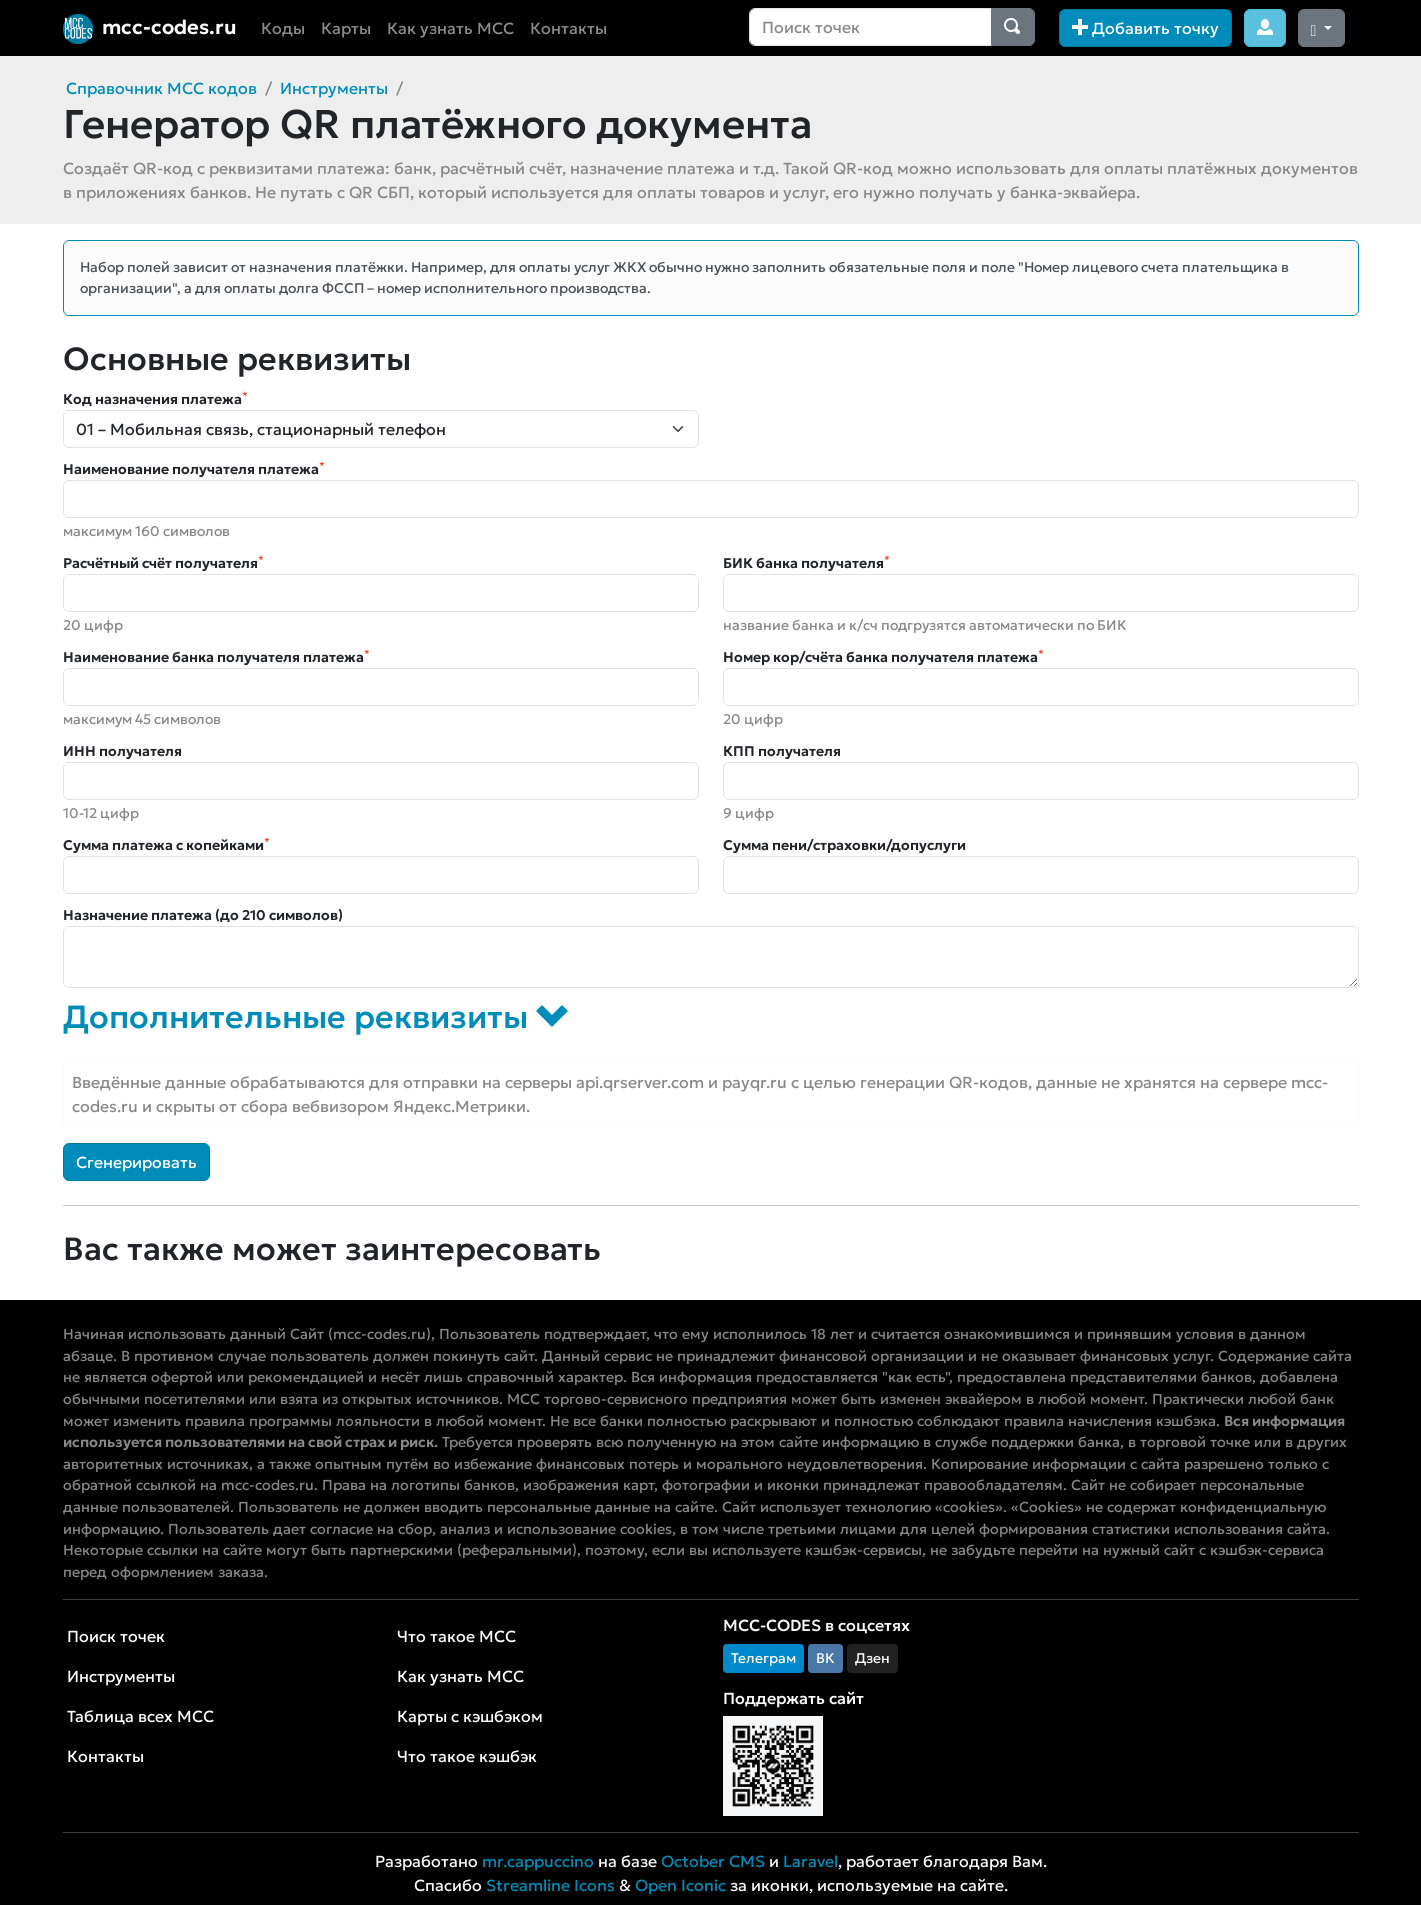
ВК (825, 1658)
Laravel (810, 1861)
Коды (283, 28)
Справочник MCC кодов (161, 88)
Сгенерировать (136, 1162)
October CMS (713, 1861)
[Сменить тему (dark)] (1322, 28)
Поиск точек (116, 1636)
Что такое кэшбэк (467, 1756)
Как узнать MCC (450, 28)
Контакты (568, 28)
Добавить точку (1145, 28)
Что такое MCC (456, 1636)
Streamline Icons (550, 1885)
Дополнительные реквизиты (315, 1017)
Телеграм (763, 1658)
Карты (346, 28)
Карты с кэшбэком (470, 1716)
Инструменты (334, 88)
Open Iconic (680, 1885)
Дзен (872, 1658)
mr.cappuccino (538, 1861)
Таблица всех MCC (140, 1716)
